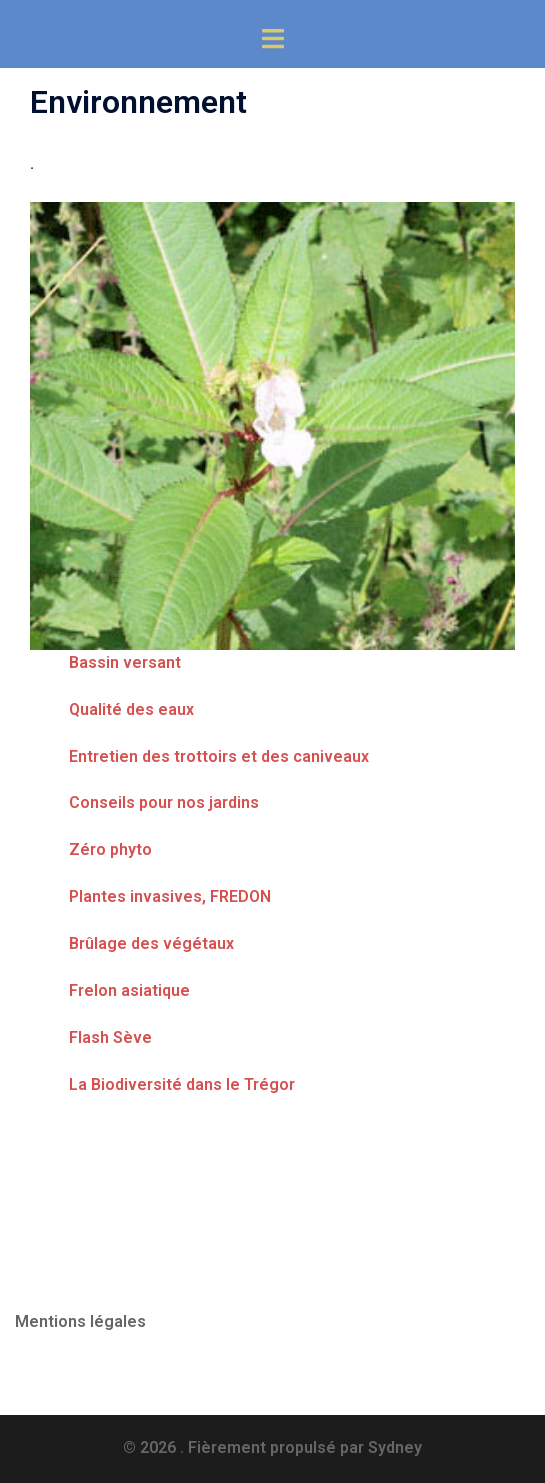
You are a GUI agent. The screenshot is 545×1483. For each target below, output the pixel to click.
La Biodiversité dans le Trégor (182, 1084)
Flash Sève (110, 1037)
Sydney (395, 1447)
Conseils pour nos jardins (164, 802)
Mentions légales (80, 1321)
